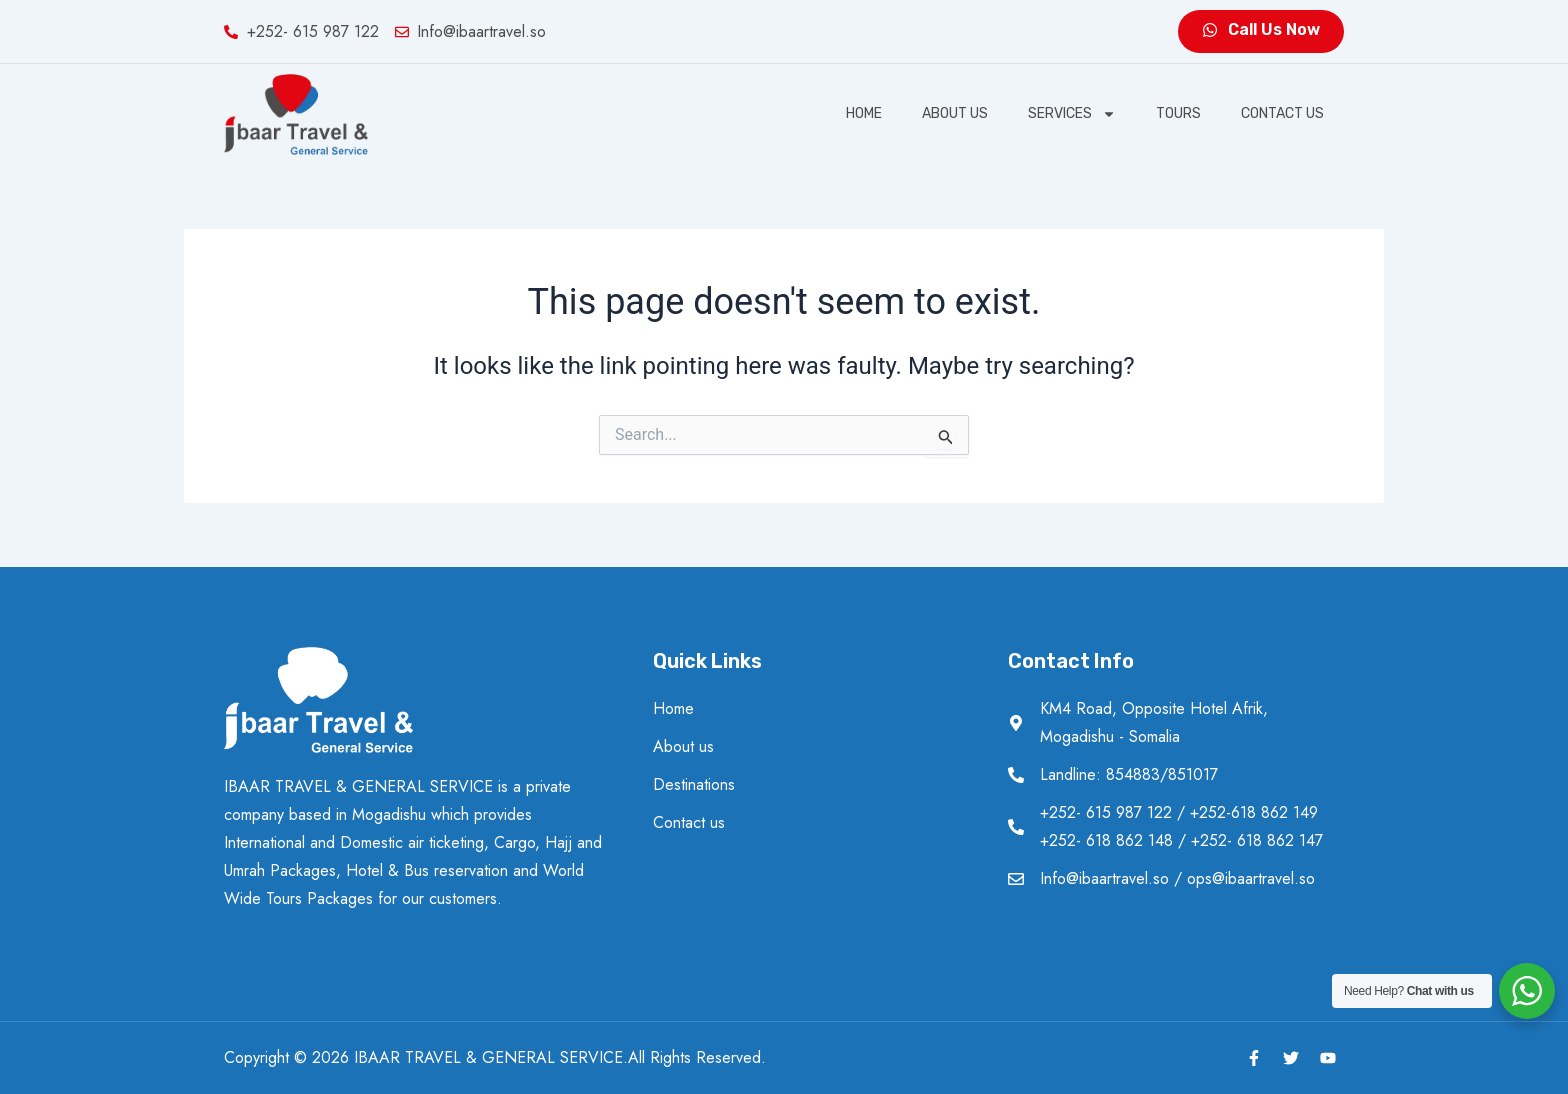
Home (864, 113)
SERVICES (1072, 114)
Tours (1178, 113)
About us (955, 113)
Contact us (1282, 113)
